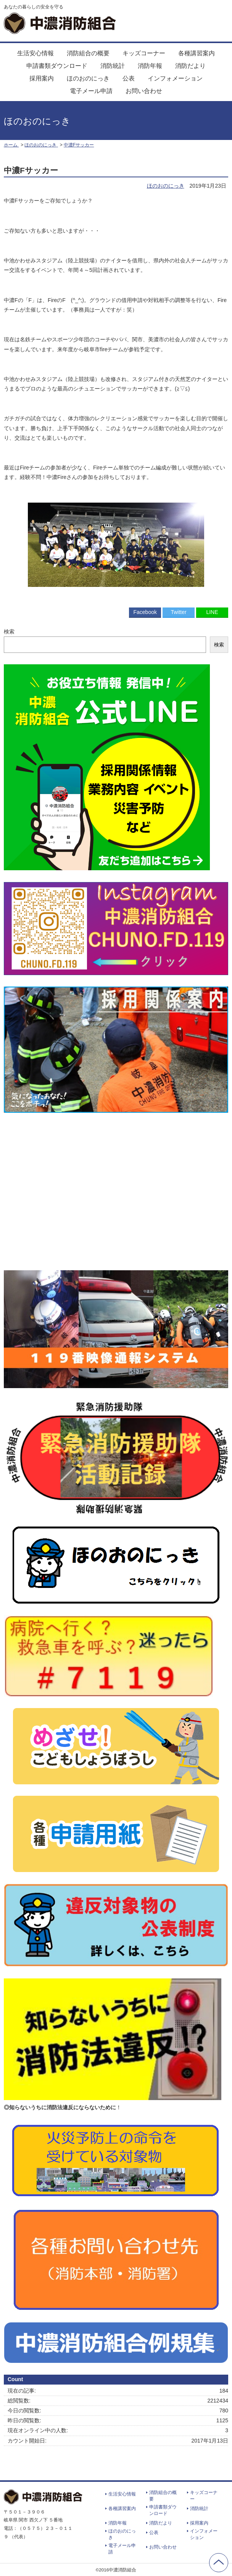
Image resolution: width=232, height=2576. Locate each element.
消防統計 (112, 66)
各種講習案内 (196, 53)
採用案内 (41, 78)
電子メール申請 (91, 91)
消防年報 (150, 66)
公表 (128, 78)
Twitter (178, 612)
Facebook (144, 612)
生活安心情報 (35, 53)
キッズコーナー (143, 53)
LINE (212, 612)
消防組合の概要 (88, 53)
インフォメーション (175, 78)
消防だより (190, 66)
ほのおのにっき (88, 78)
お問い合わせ (144, 91)
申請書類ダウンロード (56, 66)
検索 (9, 631)
